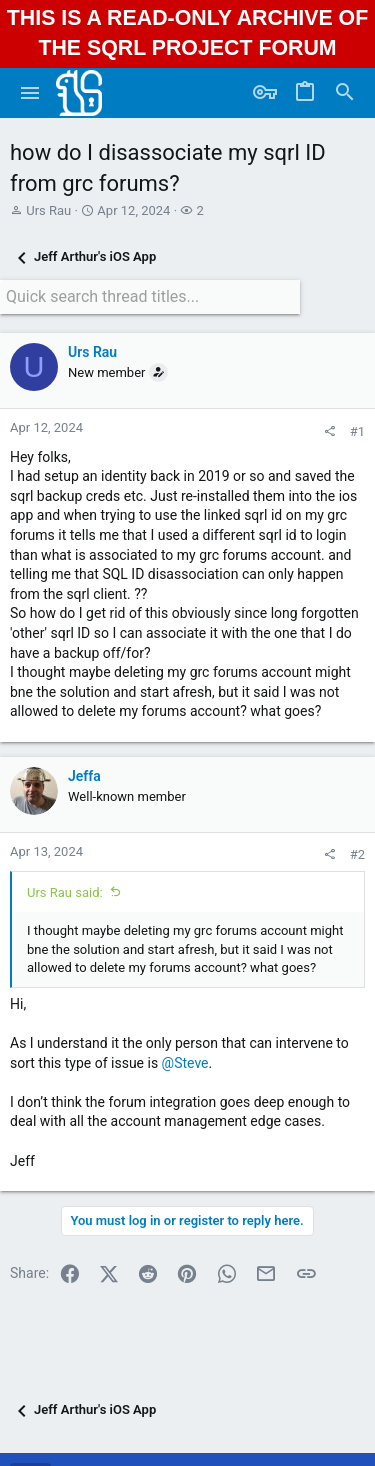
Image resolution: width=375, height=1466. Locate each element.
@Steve (185, 1063)
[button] (30, 93)
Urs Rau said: (65, 892)
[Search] (345, 93)
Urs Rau (48, 210)
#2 (357, 854)
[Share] (329, 431)
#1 (357, 431)
